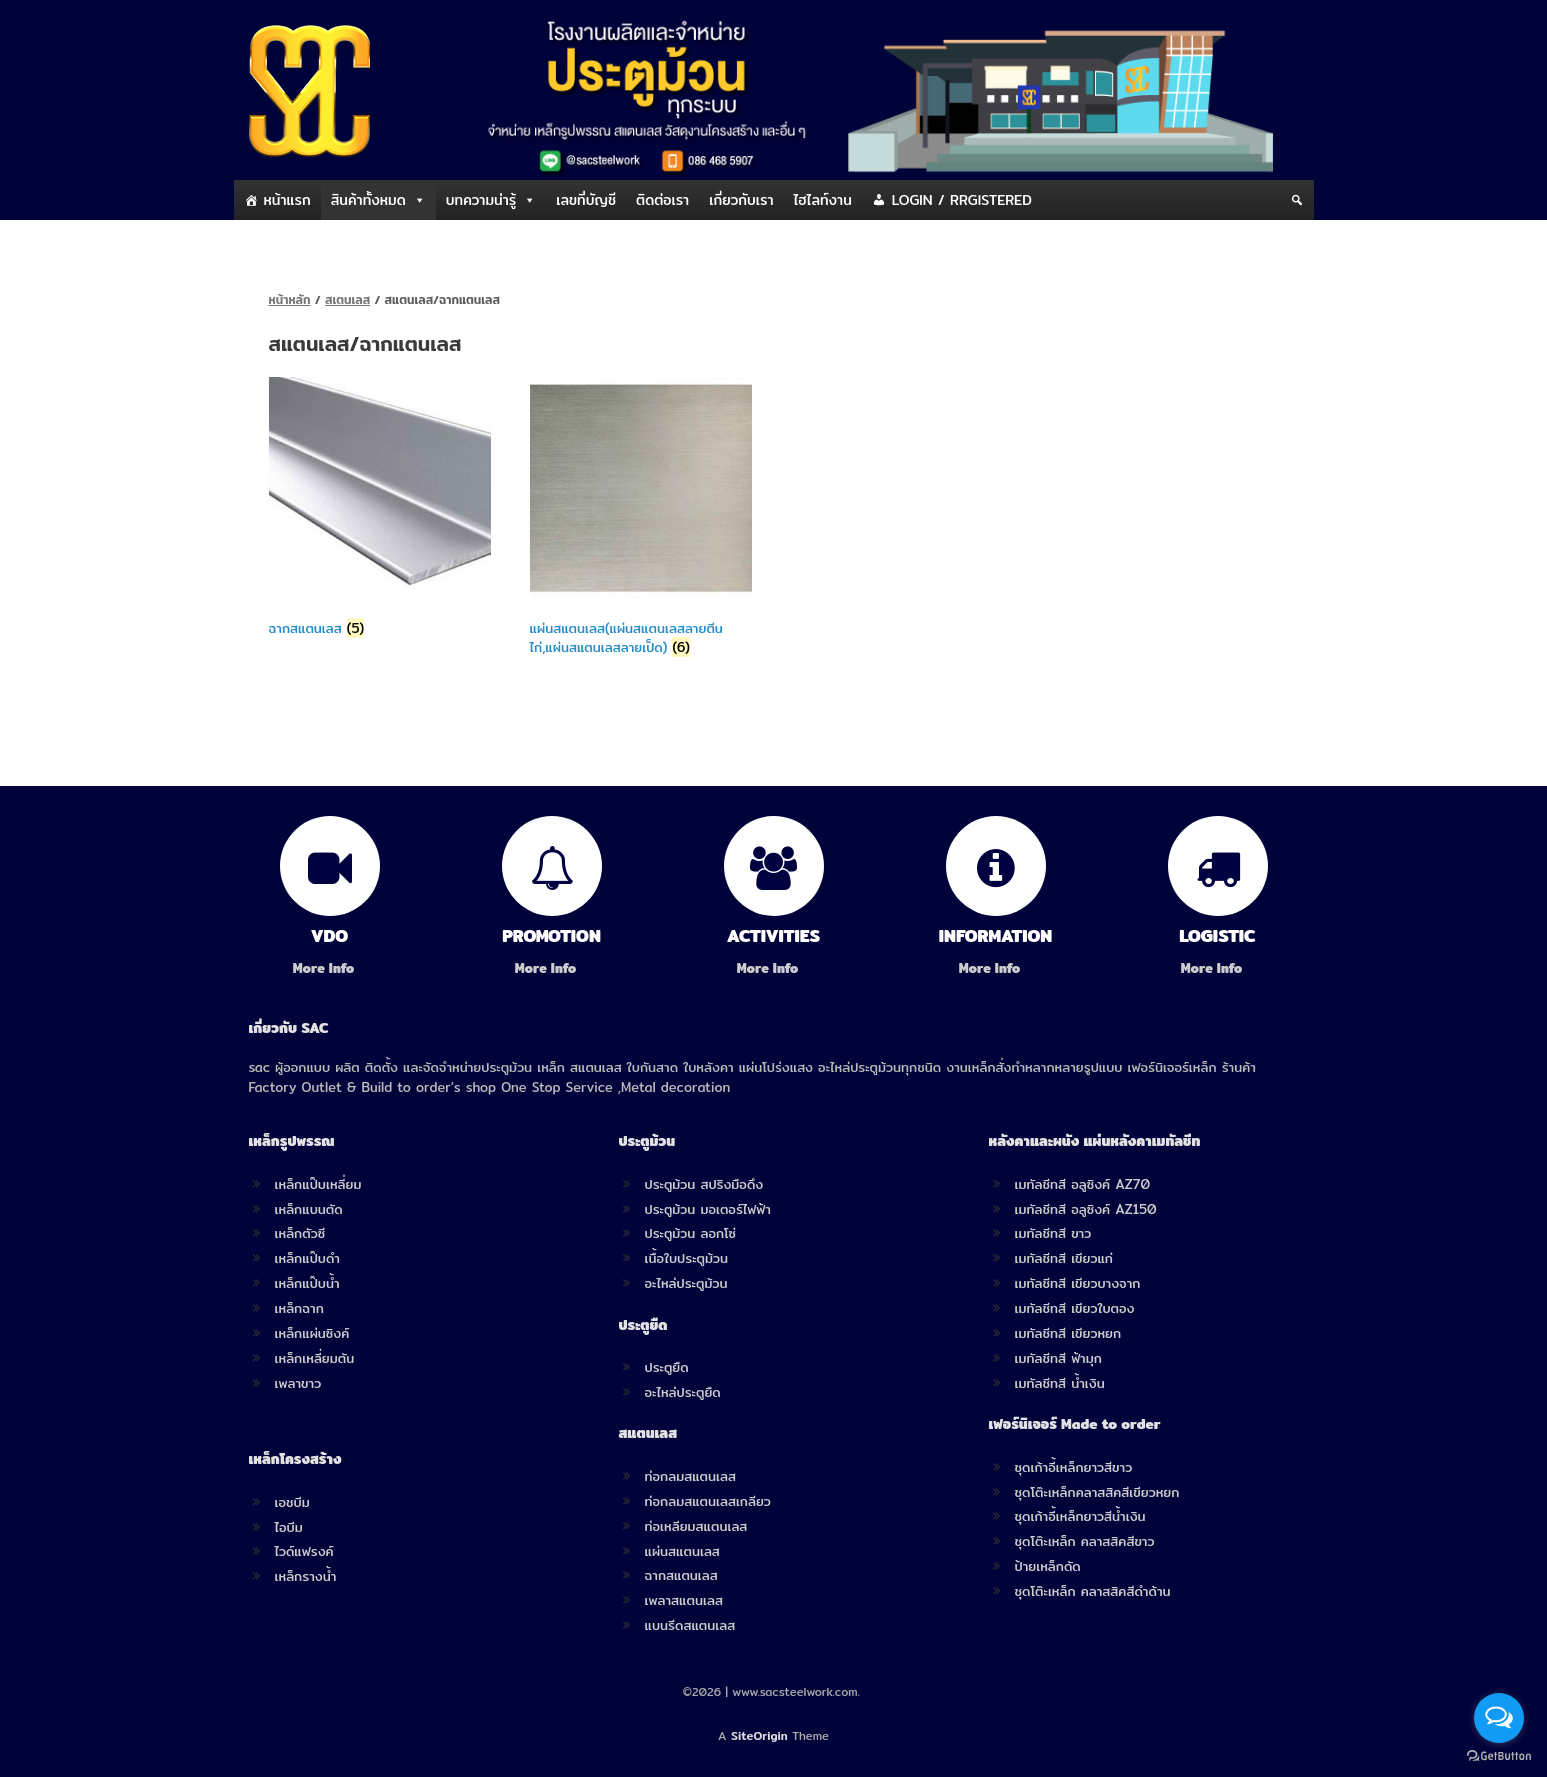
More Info (329, 968)
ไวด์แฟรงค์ (304, 1551)
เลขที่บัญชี (586, 200)
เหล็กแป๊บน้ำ (307, 1283)
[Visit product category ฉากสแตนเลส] (380, 511)
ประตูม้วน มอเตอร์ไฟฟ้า (708, 1209)
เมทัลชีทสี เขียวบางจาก (1078, 1283)
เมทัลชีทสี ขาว (1053, 1233)
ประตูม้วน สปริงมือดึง (704, 1184)
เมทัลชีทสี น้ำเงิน (1060, 1383)
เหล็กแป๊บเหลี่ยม (318, 1184)
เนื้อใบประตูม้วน (686, 1258)
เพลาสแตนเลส (684, 1600)
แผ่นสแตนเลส (682, 1551)
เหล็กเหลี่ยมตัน (315, 1358)
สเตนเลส (347, 299)
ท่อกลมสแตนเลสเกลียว (708, 1501)
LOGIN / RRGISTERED (962, 200)
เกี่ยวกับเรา (741, 200)
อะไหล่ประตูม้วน (686, 1283)
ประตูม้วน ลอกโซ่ (691, 1233)
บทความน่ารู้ (481, 200)
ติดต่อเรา (662, 200)
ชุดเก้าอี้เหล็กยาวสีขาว (1074, 1467)
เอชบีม (292, 1502)
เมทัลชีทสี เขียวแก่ (1064, 1258)
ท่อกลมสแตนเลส (690, 1476)
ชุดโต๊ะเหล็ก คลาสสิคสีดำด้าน (1093, 1591)
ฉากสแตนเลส (681, 1575)
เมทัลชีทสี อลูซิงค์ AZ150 (1086, 1209)
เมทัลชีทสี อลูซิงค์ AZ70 (1083, 1184)
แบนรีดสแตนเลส (690, 1625)
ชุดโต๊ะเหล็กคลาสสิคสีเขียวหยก (1097, 1492)
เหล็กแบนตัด (309, 1209)
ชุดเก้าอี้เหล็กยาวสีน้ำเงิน (1080, 1516)
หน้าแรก (287, 200)
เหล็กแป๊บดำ (308, 1258)
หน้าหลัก (290, 299)
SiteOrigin (759, 1736)
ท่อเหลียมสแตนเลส (696, 1526)
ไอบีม (289, 1527)
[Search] (1297, 200)
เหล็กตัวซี (300, 1233)
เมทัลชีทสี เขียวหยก (1068, 1333)
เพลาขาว (298, 1383)
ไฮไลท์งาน (823, 200)
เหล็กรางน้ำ (306, 1576)
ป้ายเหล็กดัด (1048, 1566)
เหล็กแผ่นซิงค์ (312, 1333)
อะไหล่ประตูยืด (683, 1392)
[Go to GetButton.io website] (1499, 1756)
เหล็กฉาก (299, 1308)
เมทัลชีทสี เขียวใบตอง (1075, 1308)
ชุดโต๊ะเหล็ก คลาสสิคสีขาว (1085, 1541)
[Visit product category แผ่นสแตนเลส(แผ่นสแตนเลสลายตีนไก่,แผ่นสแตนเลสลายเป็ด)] (641, 521)
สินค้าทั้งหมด (368, 200)
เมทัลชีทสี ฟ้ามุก (1058, 1358)
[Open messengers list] (1499, 1718)
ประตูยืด (667, 1367)
